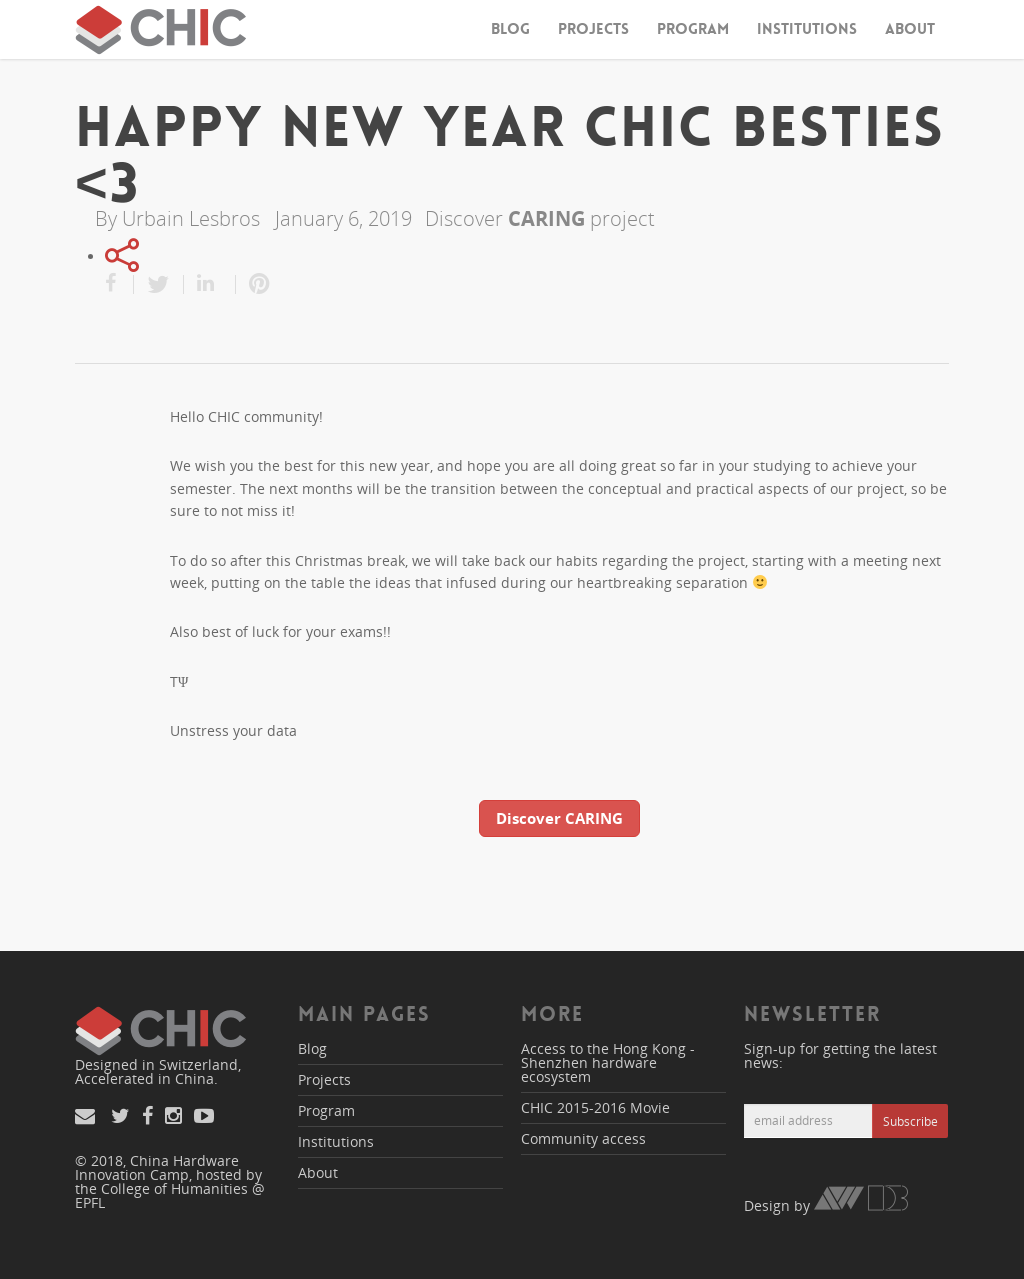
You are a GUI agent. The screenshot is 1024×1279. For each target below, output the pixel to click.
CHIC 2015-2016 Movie (595, 1107)
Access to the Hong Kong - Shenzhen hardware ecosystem (608, 1062)
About (910, 29)
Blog (510, 29)
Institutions (807, 29)
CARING (546, 218)
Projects (593, 29)
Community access (583, 1138)
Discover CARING (559, 818)
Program (693, 29)
